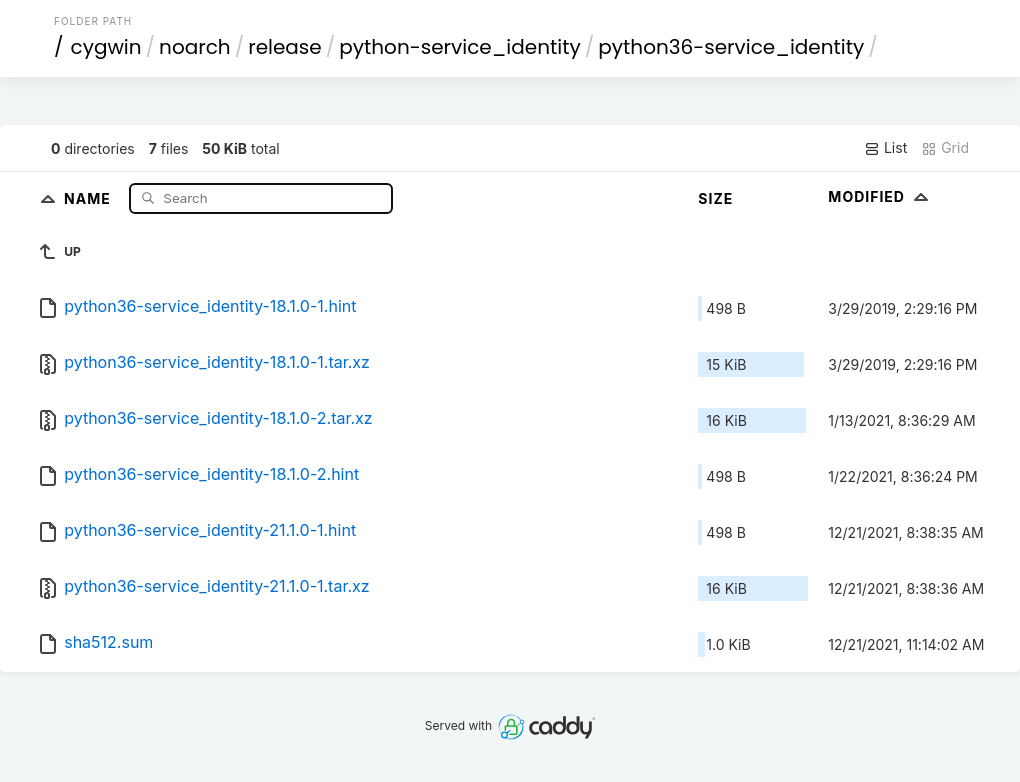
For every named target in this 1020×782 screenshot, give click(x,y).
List (885, 148)
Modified (880, 196)
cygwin (106, 47)
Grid (945, 148)
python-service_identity (460, 47)
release (285, 47)
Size (715, 198)
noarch (195, 47)
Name (89, 197)
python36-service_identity (731, 47)
